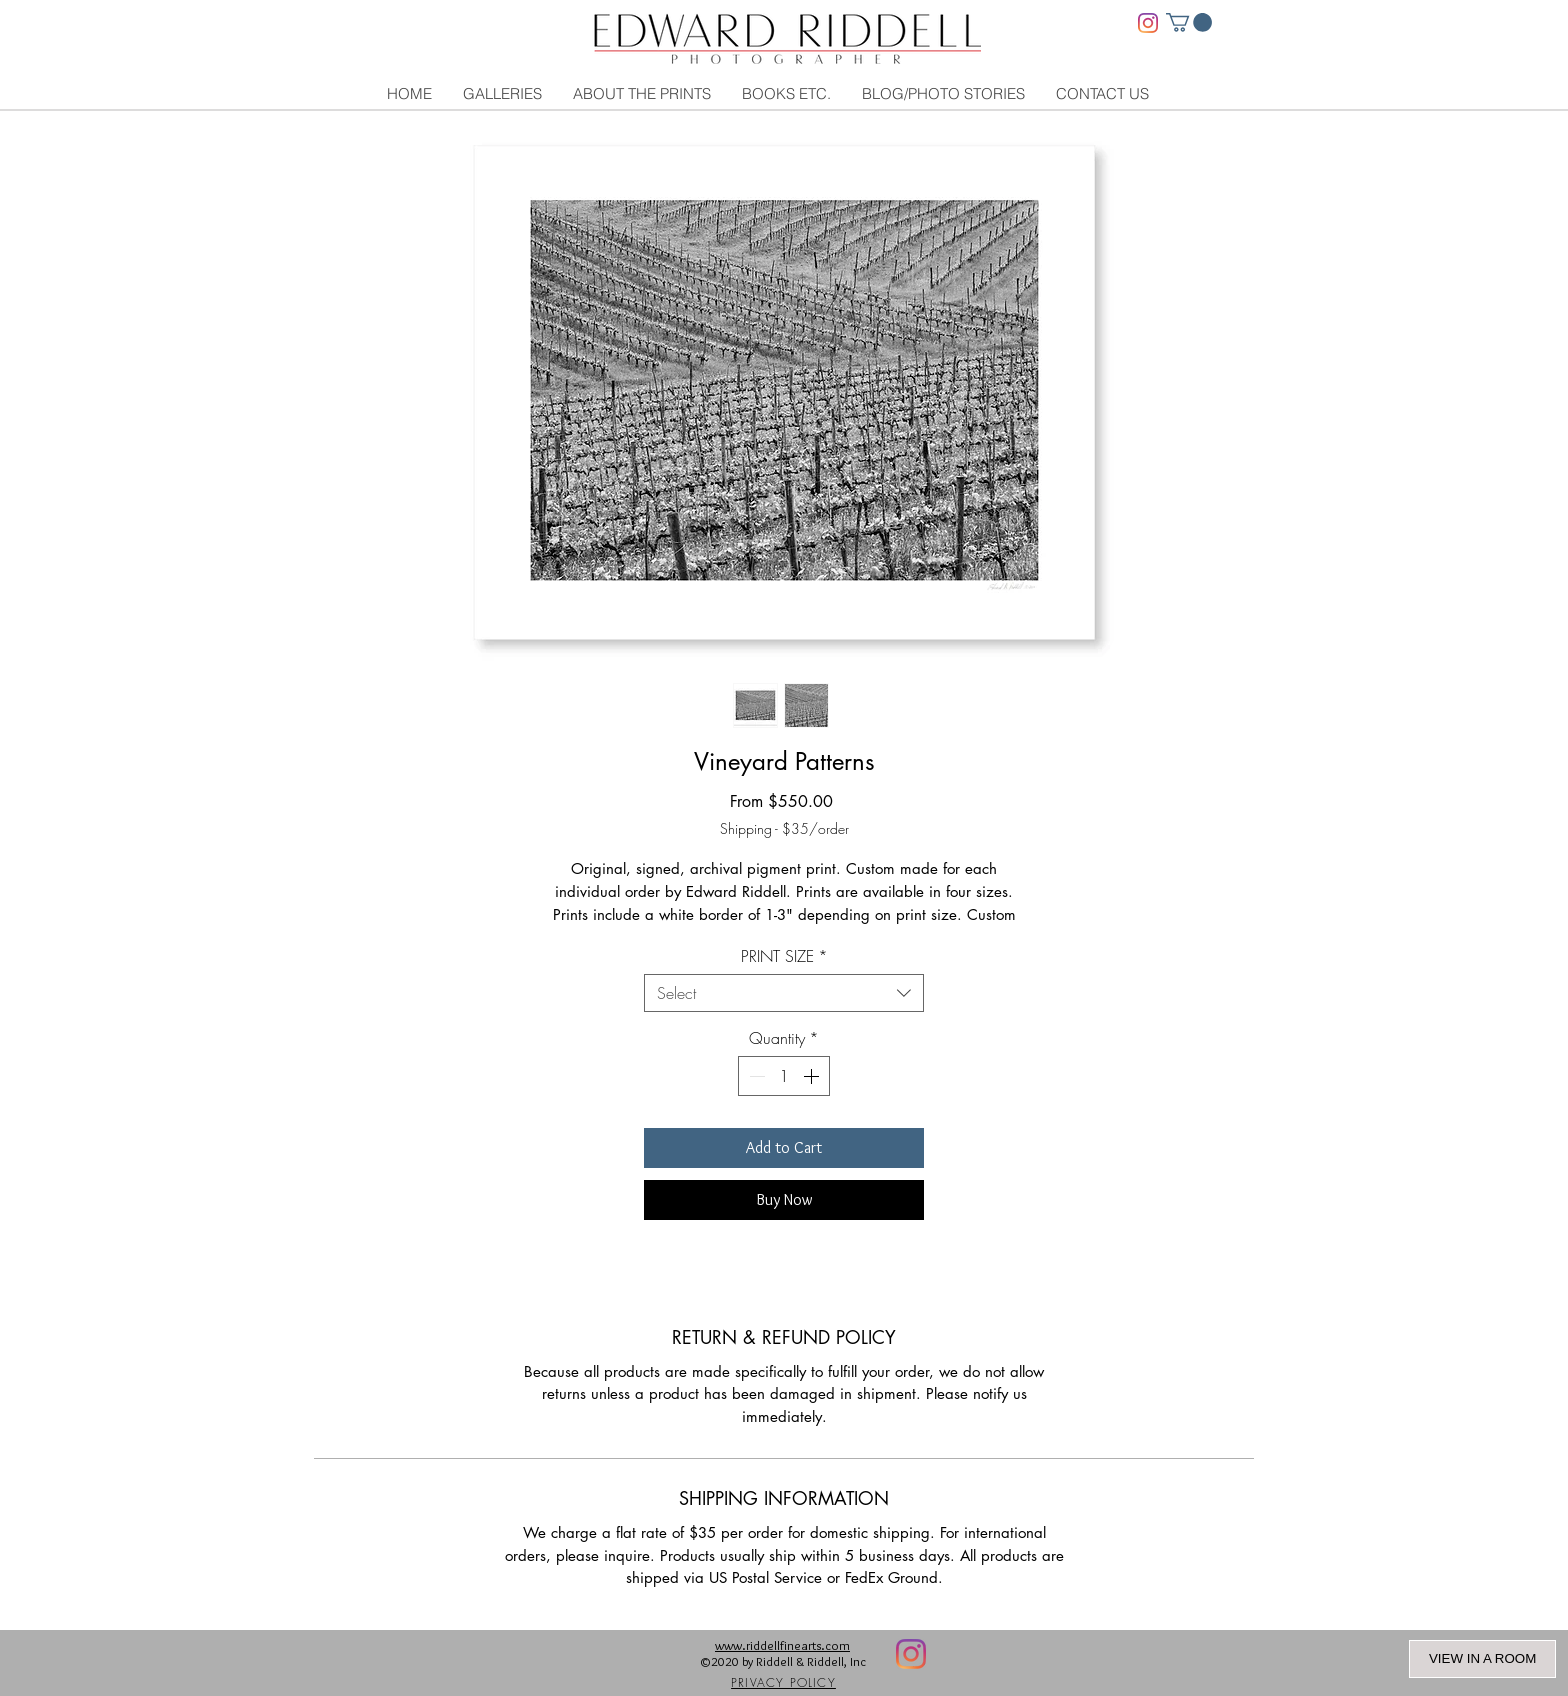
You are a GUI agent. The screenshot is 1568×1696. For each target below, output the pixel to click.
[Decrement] (755, 1076)
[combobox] (784, 993)
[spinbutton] (784, 1076)
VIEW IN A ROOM (1482, 1658)
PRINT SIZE (784, 956)
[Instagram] (1148, 23)
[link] (1189, 22)
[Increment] (813, 1076)
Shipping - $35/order (784, 828)
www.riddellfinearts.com (782, 1645)
